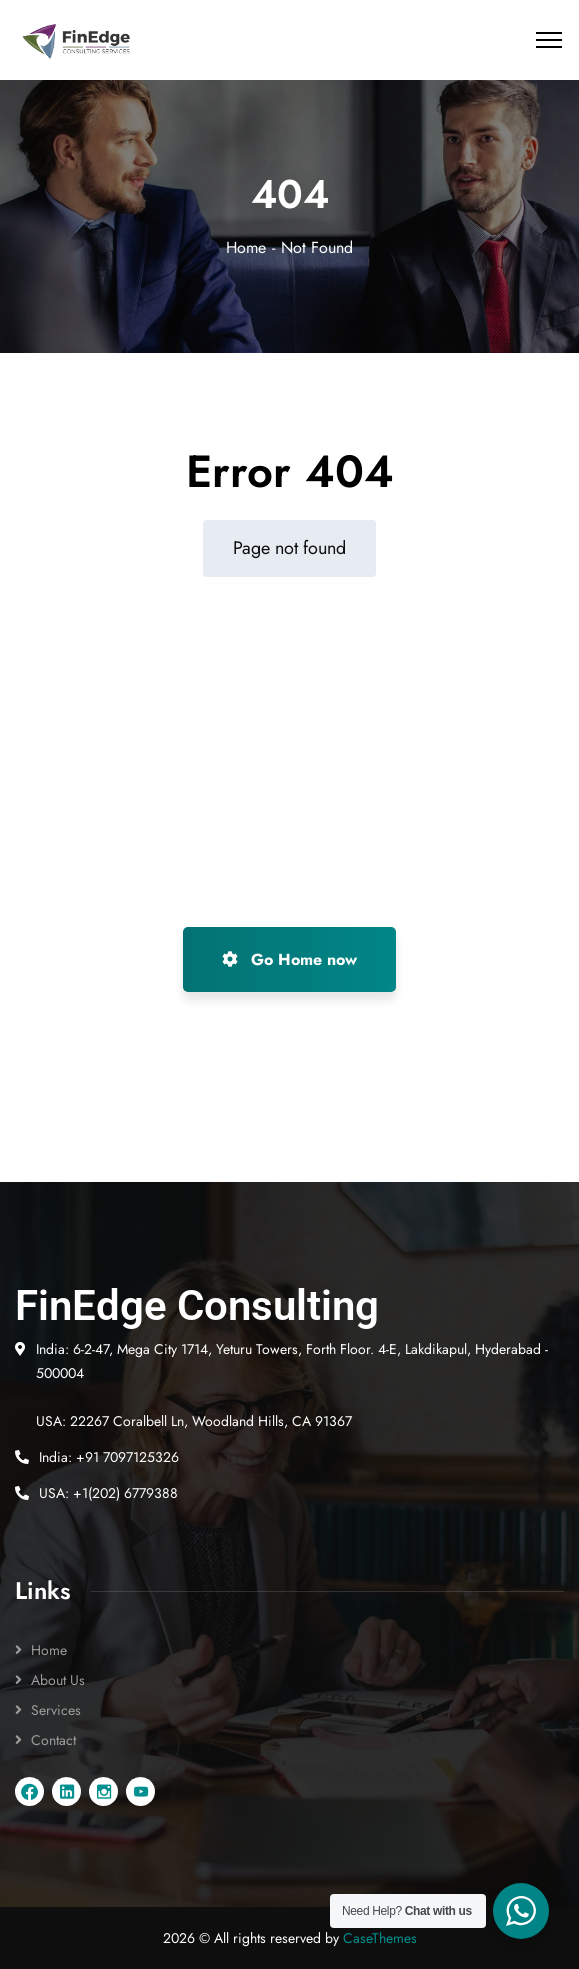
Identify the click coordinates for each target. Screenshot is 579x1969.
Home (246, 247)
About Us (58, 1680)
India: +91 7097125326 (109, 1457)
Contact (53, 1740)
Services (56, 1710)
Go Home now (289, 959)
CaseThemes (380, 1938)
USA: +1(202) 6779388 (108, 1493)
